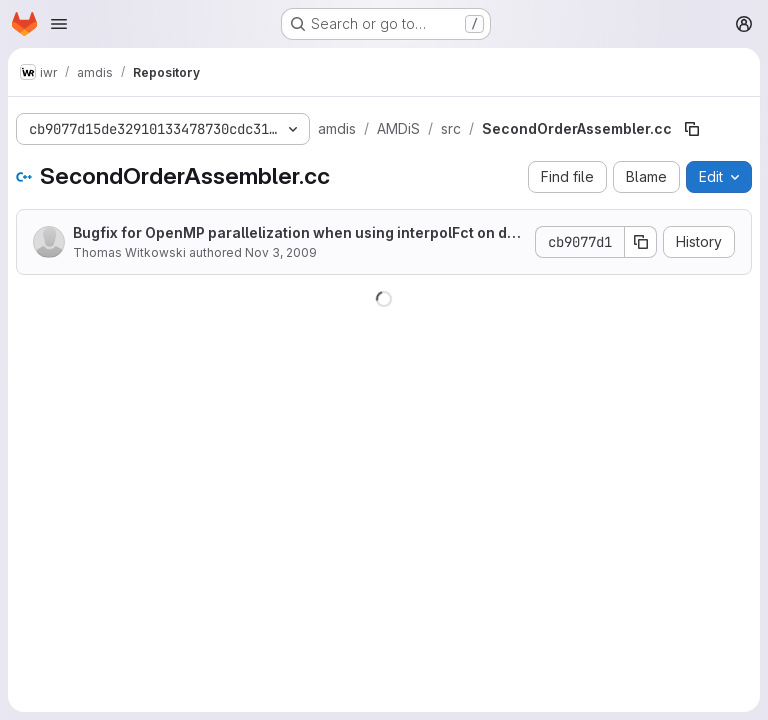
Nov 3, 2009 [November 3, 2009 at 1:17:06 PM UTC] (281, 252)
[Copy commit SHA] (641, 242)
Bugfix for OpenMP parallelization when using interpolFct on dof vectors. (297, 233)
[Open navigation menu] (59, 24)
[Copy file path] (692, 129)
